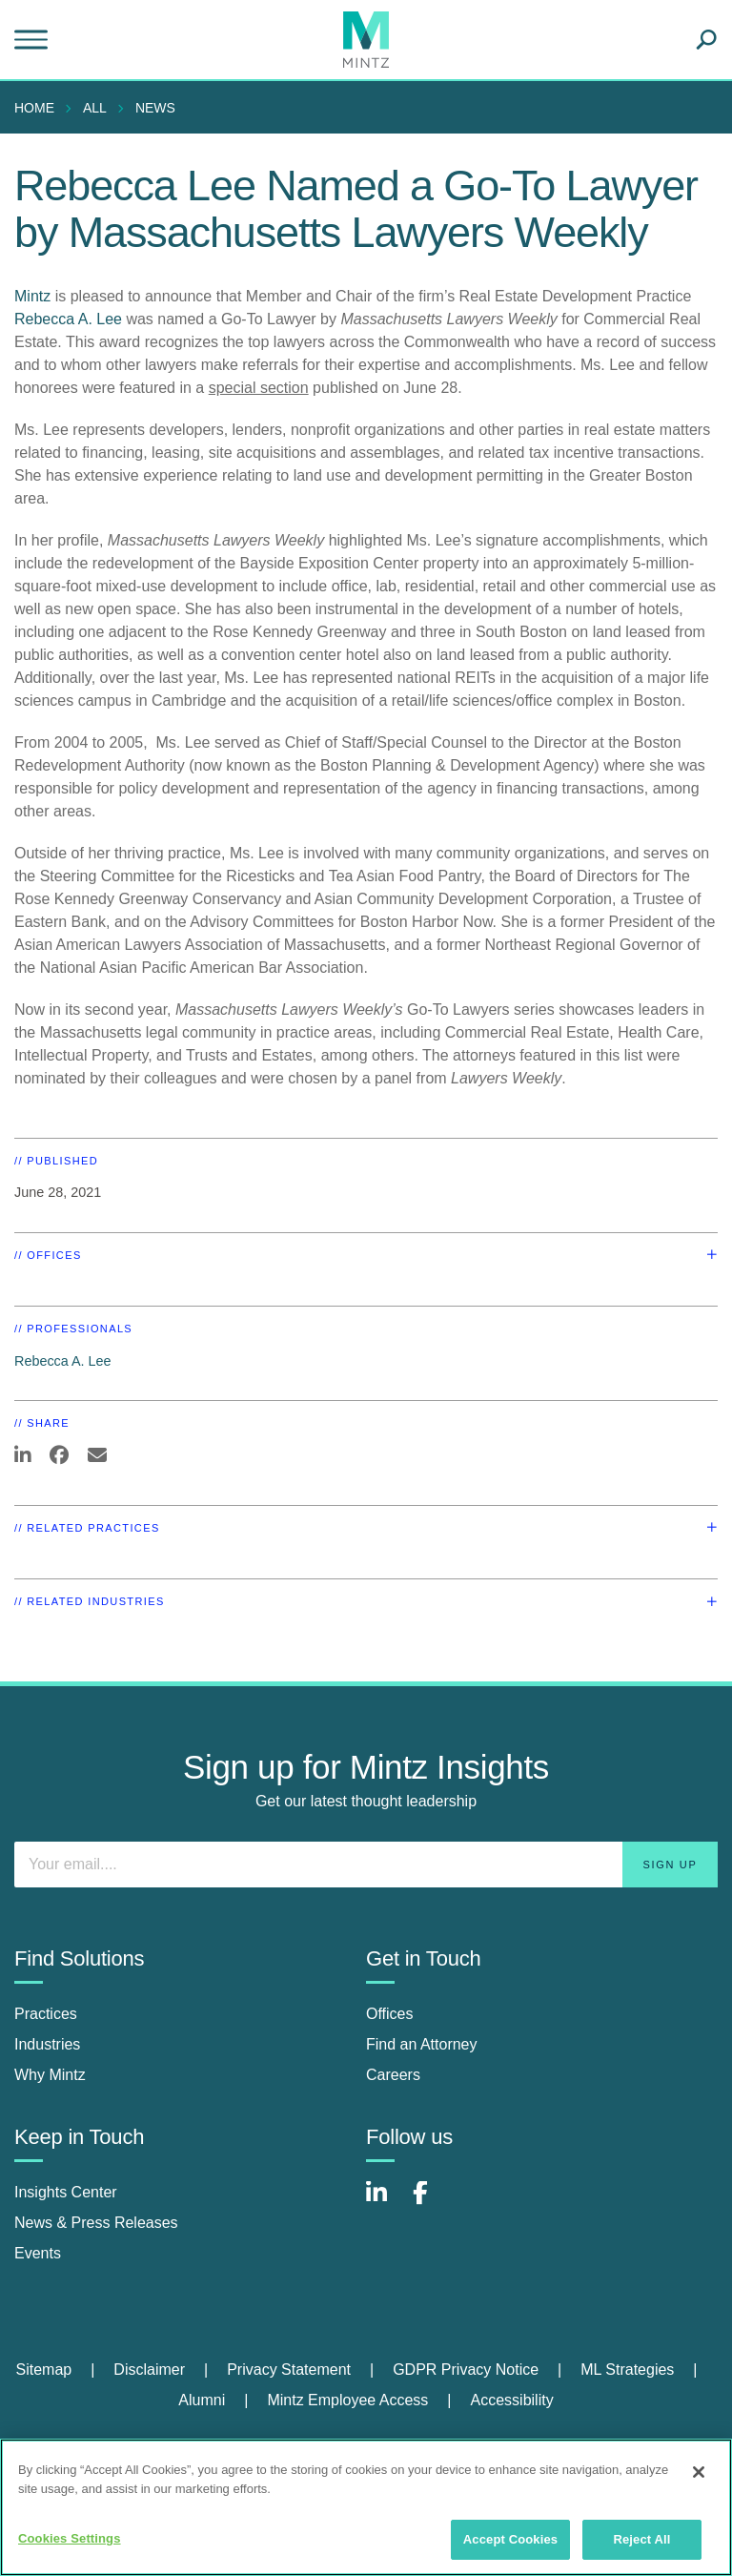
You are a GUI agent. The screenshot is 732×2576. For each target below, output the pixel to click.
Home (34, 107)
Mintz (32, 296)
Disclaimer (149, 2369)
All (95, 107)
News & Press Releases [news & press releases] (96, 2223)
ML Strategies (627, 2369)
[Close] (699, 2472)
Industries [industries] (47, 2044)
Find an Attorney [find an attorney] (422, 2044)
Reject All (641, 2539)
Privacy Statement (289, 2369)
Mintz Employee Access (347, 2400)
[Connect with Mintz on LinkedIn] (385, 2202)
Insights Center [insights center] (65, 2192)
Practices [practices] (45, 2014)
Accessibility (512, 2400)
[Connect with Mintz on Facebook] (432, 2202)
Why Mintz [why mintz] (50, 2075)
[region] (366, 2507)
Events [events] (37, 2253)
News (155, 107)
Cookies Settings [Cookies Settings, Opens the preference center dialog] (69, 2538)
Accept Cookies (510, 2539)
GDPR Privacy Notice (466, 2369)
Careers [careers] (393, 2075)
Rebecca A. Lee (68, 319)
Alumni (201, 2400)
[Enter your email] (366, 1864)
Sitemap (43, 2369)
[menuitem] (39, 107)
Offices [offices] (390, 2014)
